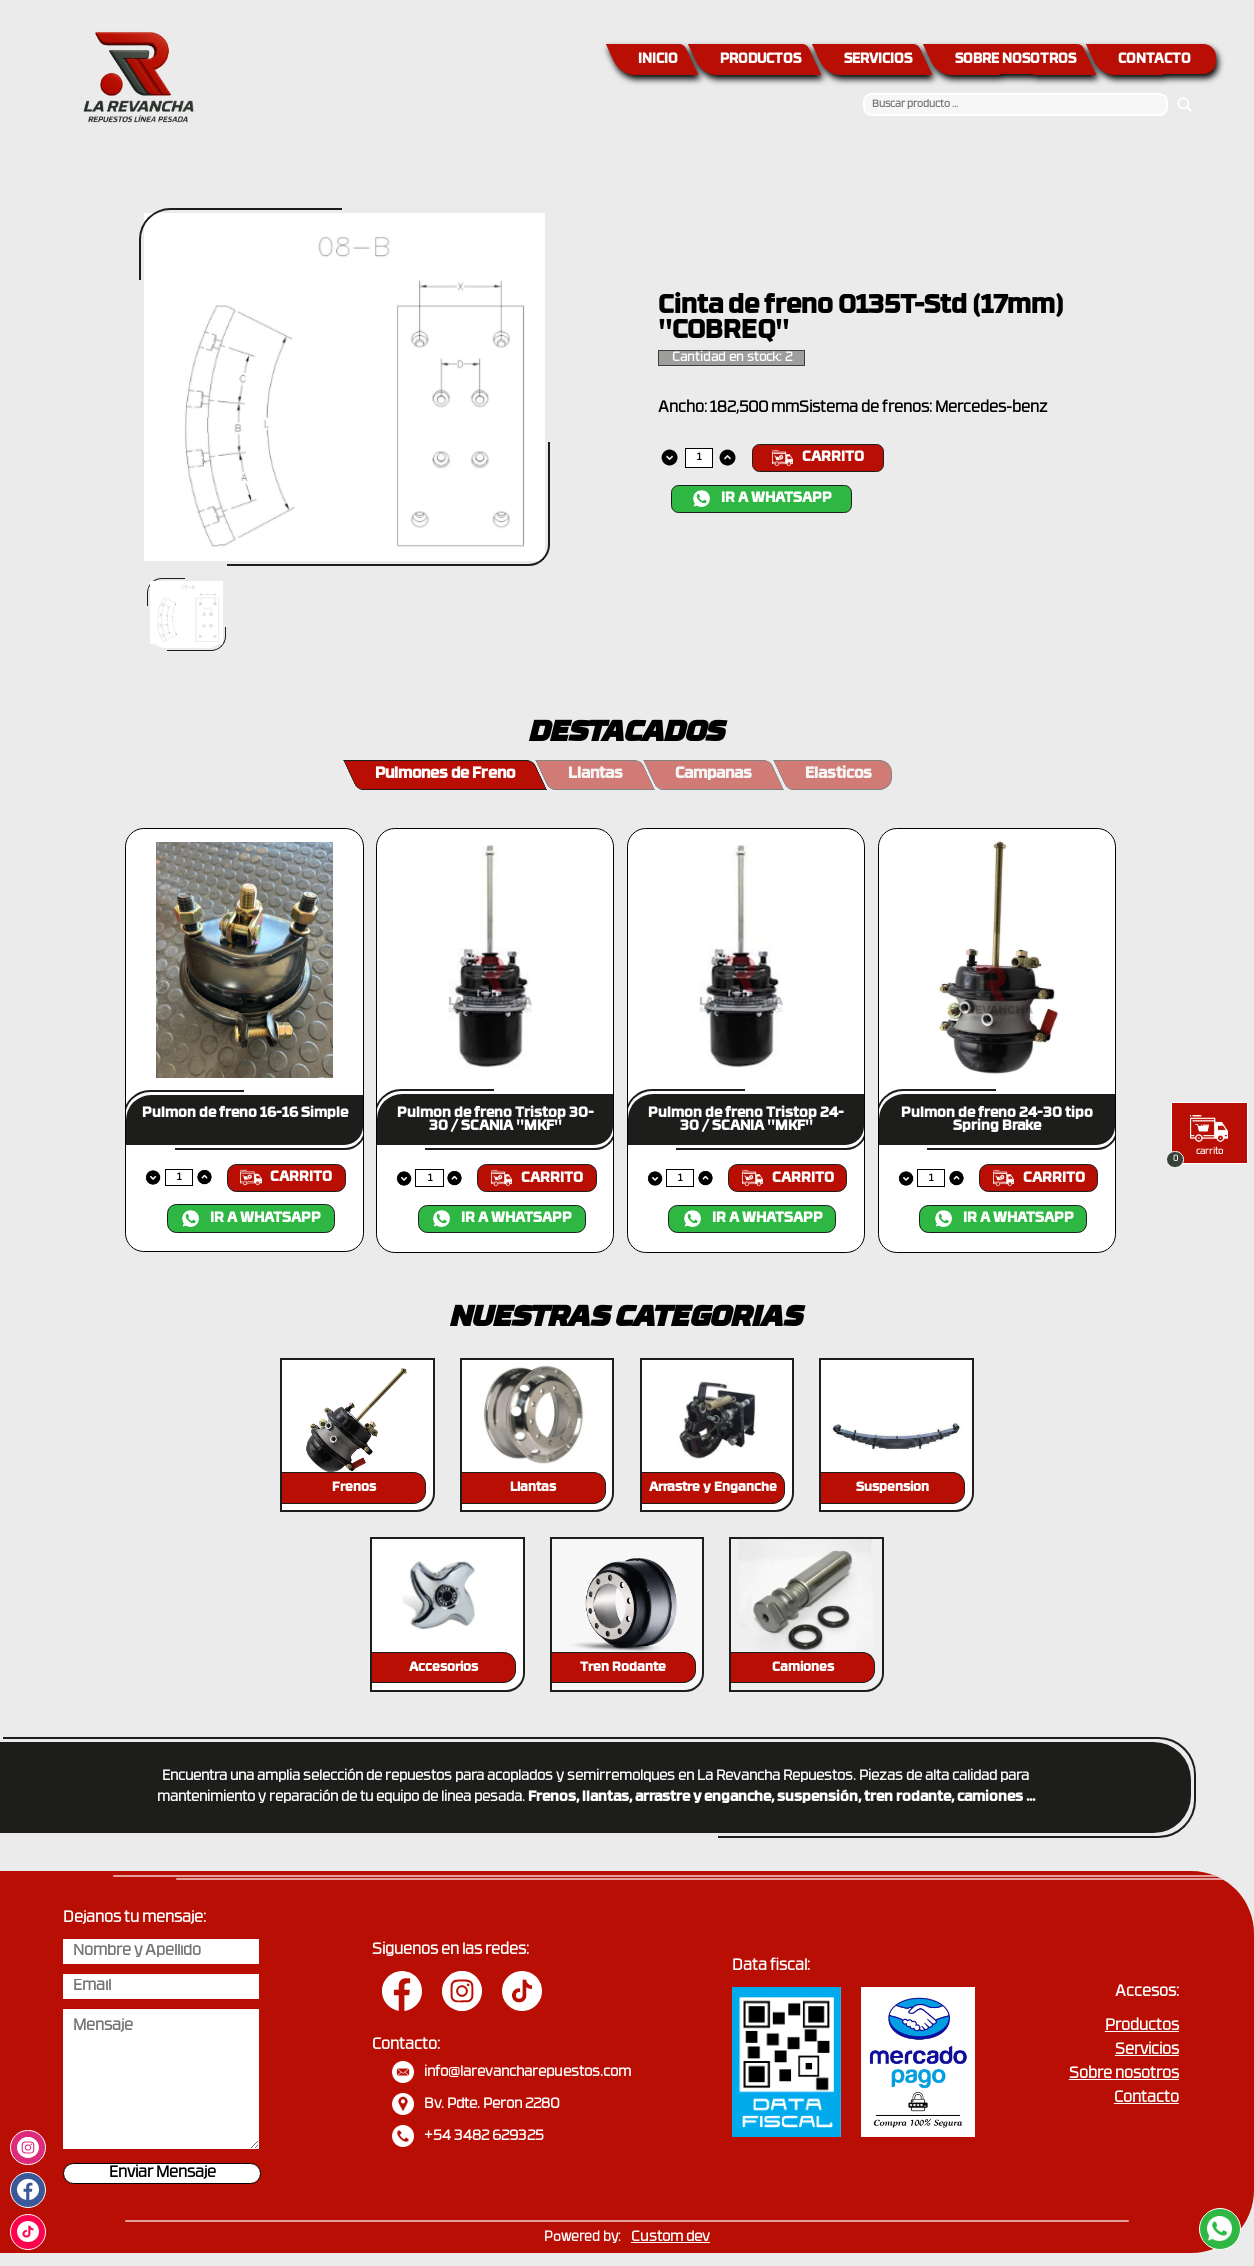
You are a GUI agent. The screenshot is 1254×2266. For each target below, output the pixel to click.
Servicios (1147, 2050)
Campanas (713, 774)
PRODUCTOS (760, 59)
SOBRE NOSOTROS (1015, 59)
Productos (1142, 2026)
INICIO (658, 59)
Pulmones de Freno (445, 774)
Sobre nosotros (1124, 2074)
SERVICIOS (878, 59)
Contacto (1146, 2098)
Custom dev (670, 2237)
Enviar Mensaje (162, 2173)
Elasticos (838, 774)
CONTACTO (1154, 59)
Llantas (595, 774)
